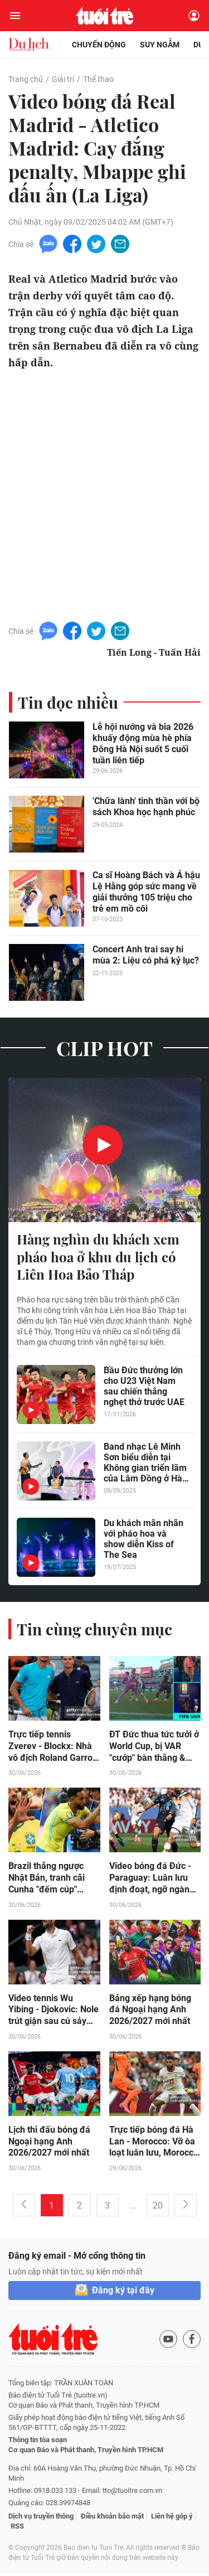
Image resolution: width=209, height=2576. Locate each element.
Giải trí (63, 79)
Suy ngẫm (159, 44)
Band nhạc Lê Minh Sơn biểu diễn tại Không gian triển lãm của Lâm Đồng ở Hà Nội (145, 1463)
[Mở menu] (15, 15)
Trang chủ (25, 79)
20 (158, 2207)
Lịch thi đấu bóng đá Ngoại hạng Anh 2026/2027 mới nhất (49, 2144)
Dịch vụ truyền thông (41, 2518)
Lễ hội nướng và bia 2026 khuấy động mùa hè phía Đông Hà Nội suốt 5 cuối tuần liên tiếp (143, 744)
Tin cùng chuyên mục (94, 1629)
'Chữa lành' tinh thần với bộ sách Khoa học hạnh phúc (146, 806)
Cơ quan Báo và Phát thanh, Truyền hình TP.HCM (85, 2452)
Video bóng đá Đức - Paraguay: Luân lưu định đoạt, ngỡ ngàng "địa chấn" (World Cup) (154, 1879)
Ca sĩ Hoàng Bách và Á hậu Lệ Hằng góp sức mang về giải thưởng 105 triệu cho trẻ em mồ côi (146, 892)
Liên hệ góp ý (172, 2518)
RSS (17, 2528)
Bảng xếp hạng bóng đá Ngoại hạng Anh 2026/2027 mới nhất (150, 2011)
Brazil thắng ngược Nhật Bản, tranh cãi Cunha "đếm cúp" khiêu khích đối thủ (46, 1879)
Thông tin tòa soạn (37, 2442)
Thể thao (98, 79)
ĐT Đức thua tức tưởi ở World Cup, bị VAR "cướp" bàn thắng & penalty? (154, 1747)
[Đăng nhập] (194, 15)
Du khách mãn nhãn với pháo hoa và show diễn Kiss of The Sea (143, 1539)
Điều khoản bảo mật (112, 2518)
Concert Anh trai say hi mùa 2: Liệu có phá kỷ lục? (146, 955)
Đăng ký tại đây (123, 2292)
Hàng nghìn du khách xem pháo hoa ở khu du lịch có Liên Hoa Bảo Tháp (98, 1257)
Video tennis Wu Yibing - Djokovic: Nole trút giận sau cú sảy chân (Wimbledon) (53, 2011)
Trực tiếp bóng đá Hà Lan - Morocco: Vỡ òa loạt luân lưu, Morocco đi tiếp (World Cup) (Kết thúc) (153, 2144)
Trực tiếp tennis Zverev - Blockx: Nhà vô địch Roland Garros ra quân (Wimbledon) (52, 1747)
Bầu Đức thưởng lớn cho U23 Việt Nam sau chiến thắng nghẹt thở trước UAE (144, 1387)
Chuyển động (99, 44)
